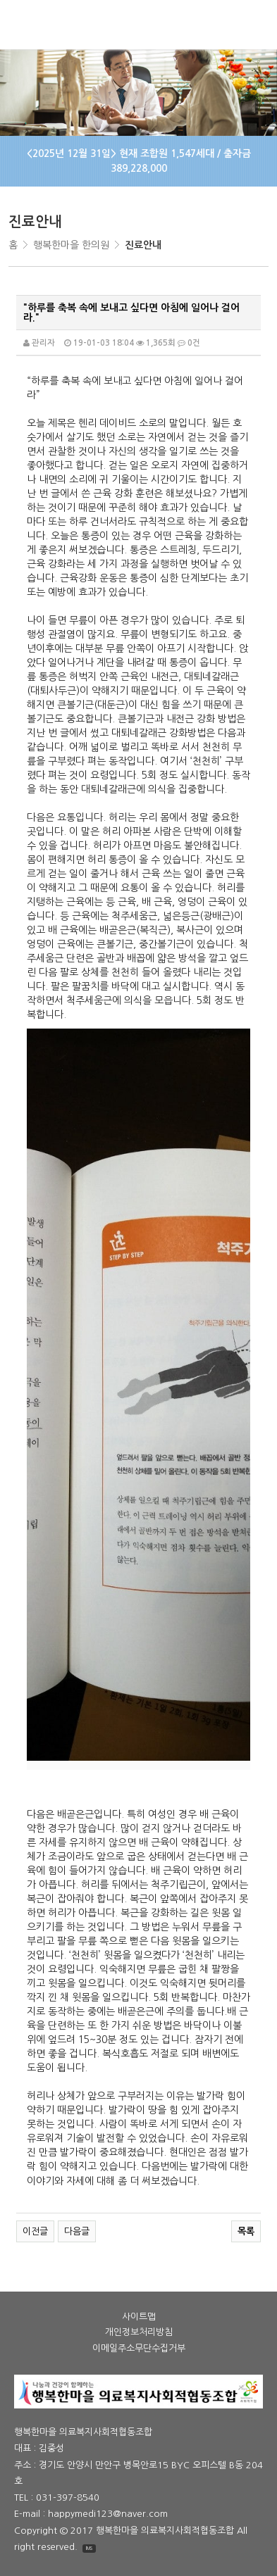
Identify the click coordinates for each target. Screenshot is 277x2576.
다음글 (77, 2231)
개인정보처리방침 (139, 2332)
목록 (246, 2231)
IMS (89, 2548)
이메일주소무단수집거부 (138, 2348)
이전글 (35, 2231)
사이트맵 (139, 2317)
